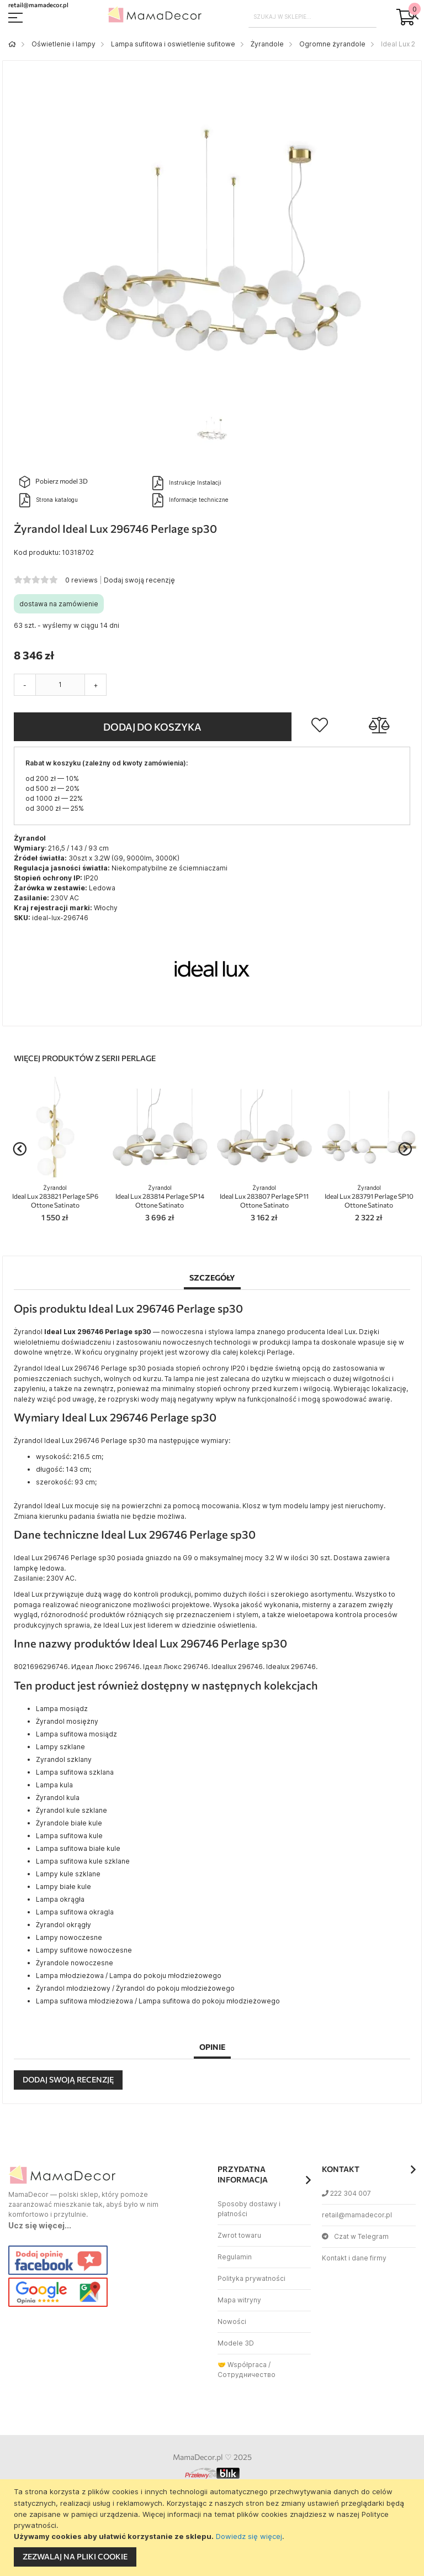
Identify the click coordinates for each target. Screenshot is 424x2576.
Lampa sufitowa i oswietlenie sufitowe (173, 44)
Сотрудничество (246, 2374)
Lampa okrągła (60, 1899)
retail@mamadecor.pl (357, 2215)
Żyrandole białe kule (69, 1823)
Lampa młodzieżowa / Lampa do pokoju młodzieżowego (128, 1975)
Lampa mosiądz (62, 1708)
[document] (213, 2527)
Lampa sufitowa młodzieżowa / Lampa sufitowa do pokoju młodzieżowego (158, 2001)
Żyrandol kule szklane (71, 1810)
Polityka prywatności (251, 2278)
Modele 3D (236, 2343)
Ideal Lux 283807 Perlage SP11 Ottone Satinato (264, 1196)
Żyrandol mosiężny (67, 1721)
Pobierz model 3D (53, 482)
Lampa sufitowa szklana (75, 1772)
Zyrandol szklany (64, 1759)
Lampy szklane (60, 1747)
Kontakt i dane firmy (354, 2258)
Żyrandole (267, 44)
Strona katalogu (48, 500)
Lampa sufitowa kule (69, 1836)
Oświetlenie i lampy (63, 44)
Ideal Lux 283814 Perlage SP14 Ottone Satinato (159, 1196)
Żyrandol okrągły (63, 1925)
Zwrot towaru (239, 2235)
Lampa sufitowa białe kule (78, 1848)
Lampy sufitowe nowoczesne (84, 1950)
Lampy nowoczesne (69, 1937)
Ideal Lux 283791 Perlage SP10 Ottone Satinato (369, 1196)
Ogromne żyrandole (332, 44)
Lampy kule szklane (68, 1874)
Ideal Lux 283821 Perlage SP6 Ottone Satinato (55, 1196)
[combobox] (312, 17)
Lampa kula (54, 1785)
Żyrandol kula (58, 1797)
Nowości (232, 2321)
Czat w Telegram (355, 2236)
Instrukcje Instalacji (186, 483)
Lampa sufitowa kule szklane (83, 1861)
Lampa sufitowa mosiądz (76, 1734)
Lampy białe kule (63, 1886)
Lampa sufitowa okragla (75, 1912)
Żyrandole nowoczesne (74, 1963)
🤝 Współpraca (242, 2364)
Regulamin (235, 2257)
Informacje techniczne (190, 500)
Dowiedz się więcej (249, 2536)
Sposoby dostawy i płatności (249, 2209)
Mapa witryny (239, 2300)
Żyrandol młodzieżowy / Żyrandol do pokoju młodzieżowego (135, 1988)
